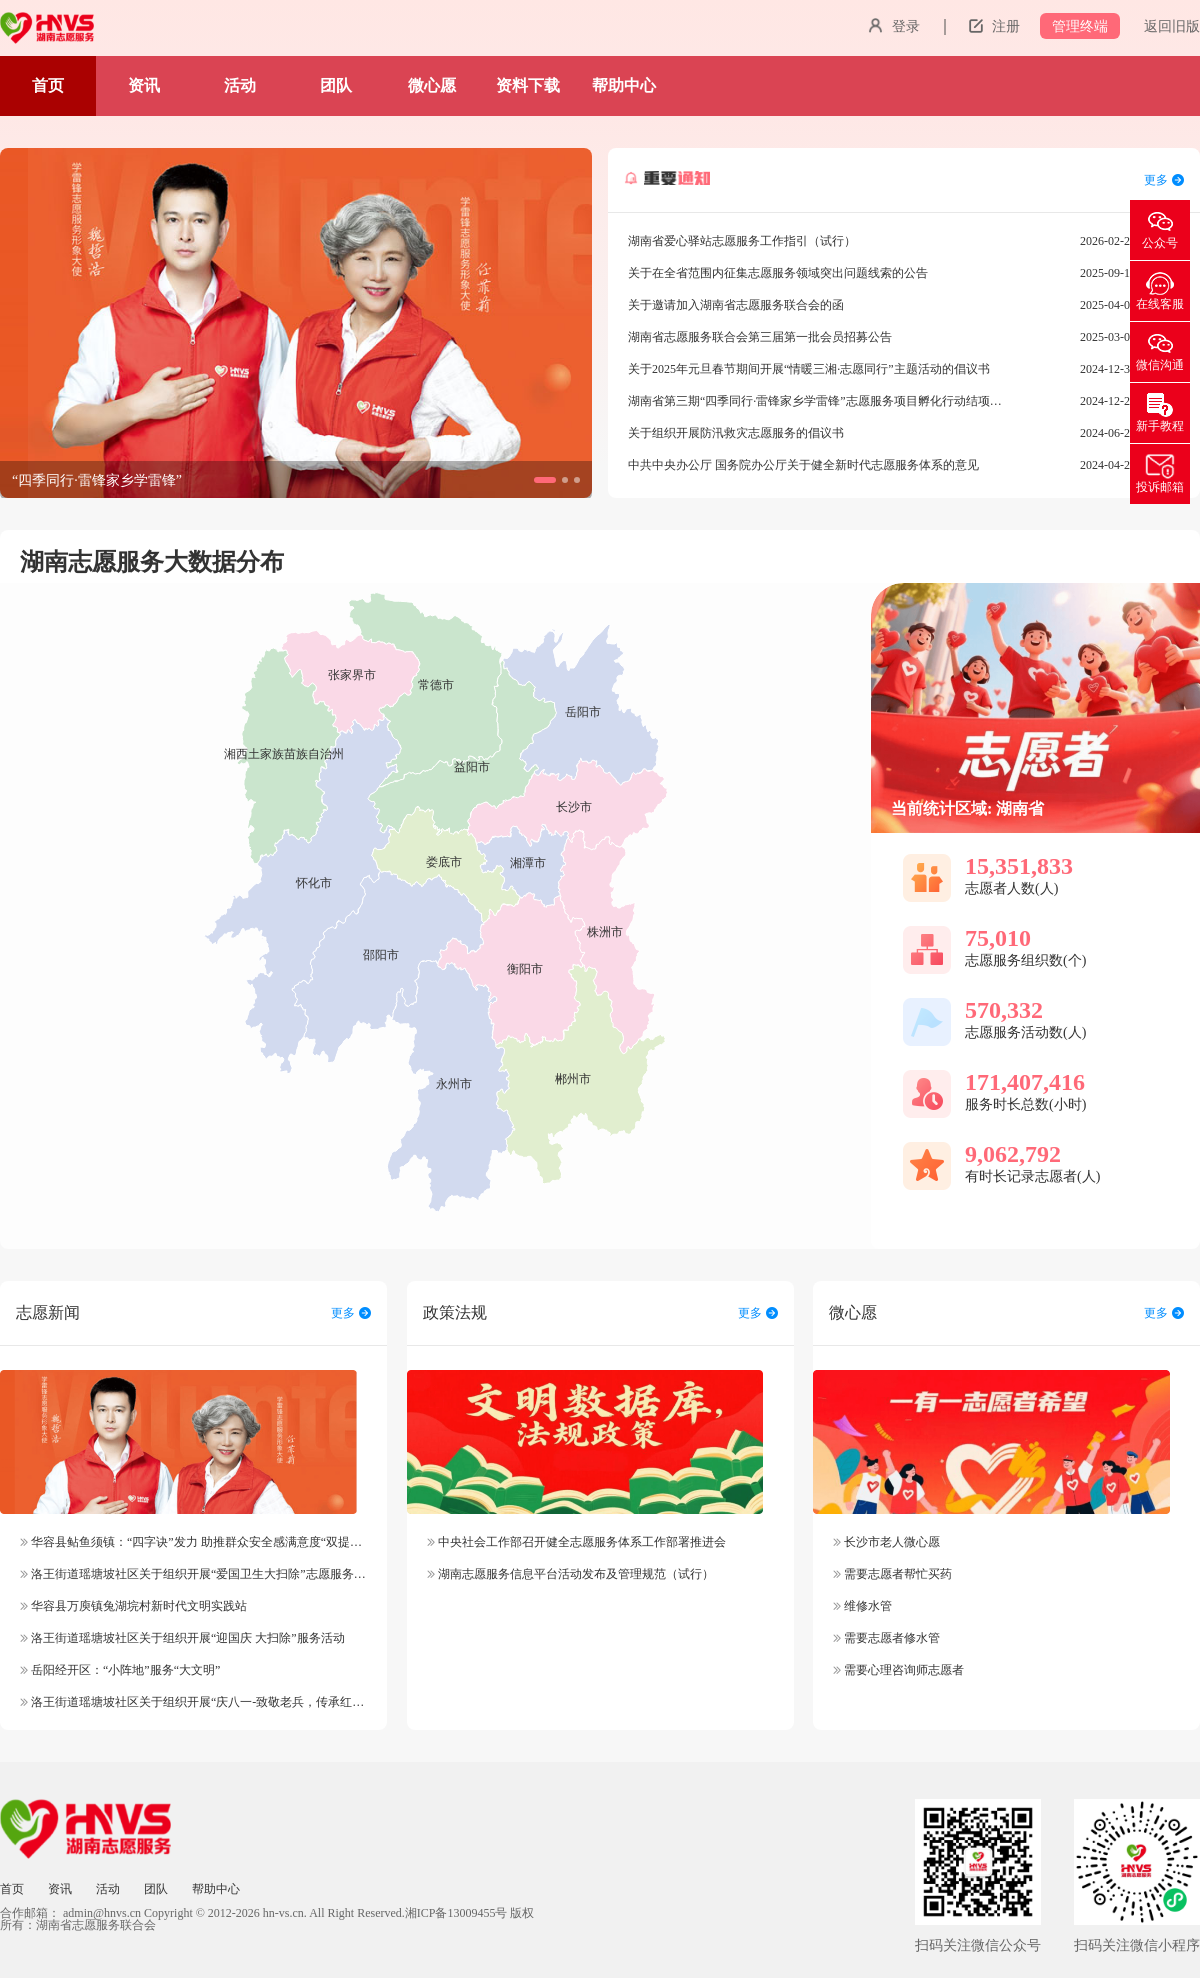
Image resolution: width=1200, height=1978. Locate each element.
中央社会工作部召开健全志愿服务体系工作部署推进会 (576, 1542)
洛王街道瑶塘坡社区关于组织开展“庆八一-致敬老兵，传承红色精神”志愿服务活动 (243, 1702)
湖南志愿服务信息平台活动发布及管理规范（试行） (570, 1574)
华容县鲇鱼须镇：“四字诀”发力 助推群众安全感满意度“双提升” (193, 1542)
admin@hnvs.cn (102, 1913)
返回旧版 (1172, 26)
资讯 (144, 85)
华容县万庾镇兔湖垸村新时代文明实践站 (133, 1606)
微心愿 (432, 85)
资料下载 (528, 85)
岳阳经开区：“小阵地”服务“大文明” (120, 1670)
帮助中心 (624, 85)
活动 (240, 85)
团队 (336, 85)
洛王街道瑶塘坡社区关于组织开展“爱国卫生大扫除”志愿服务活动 (199, 1574)
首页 (48, 85)
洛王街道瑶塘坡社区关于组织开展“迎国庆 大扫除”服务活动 (182, 1638)
